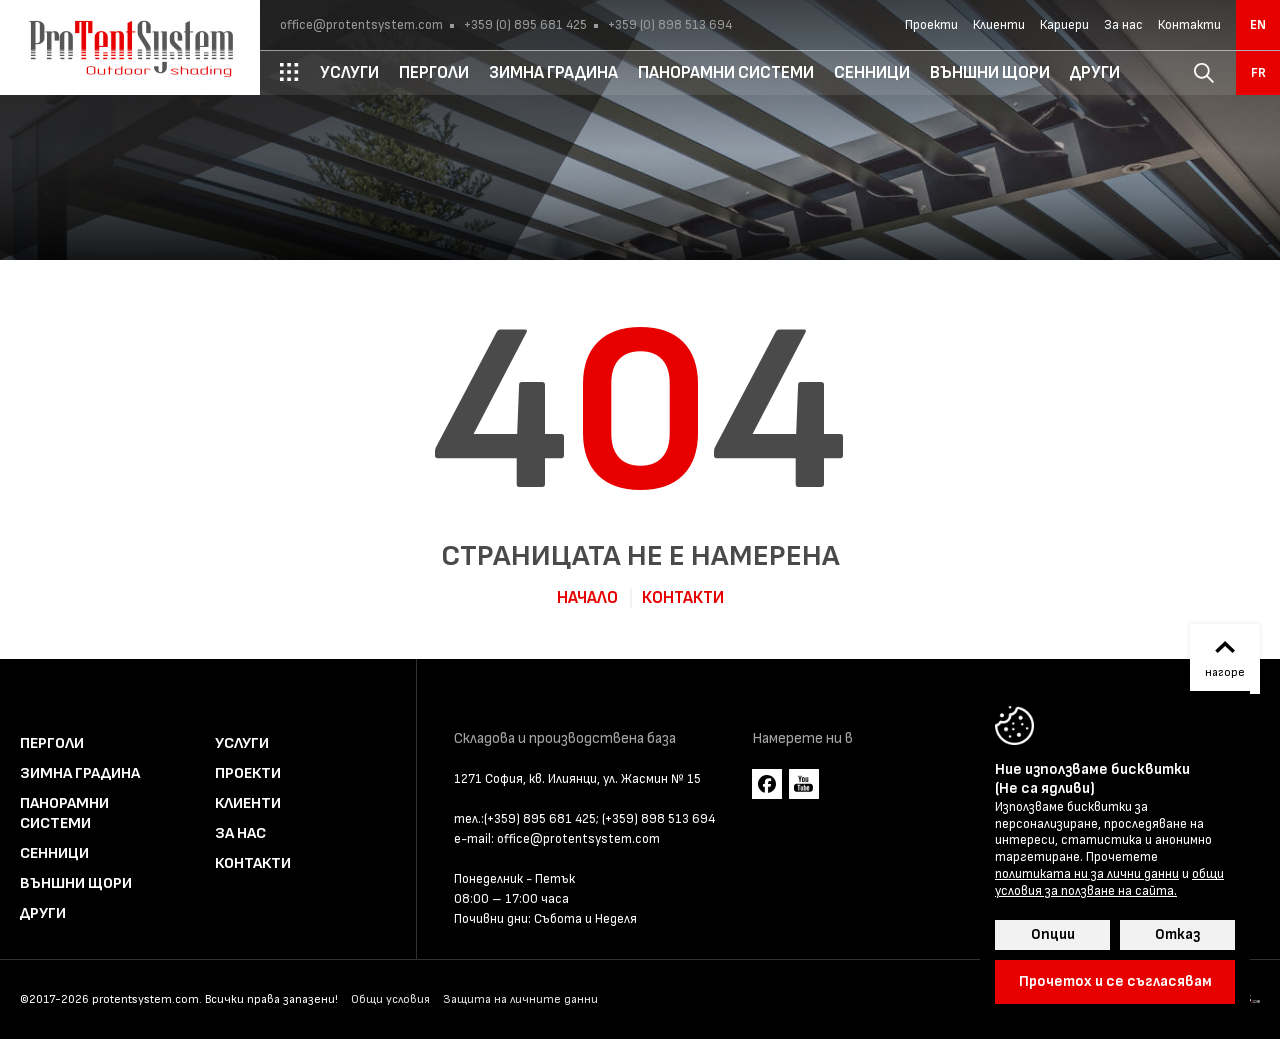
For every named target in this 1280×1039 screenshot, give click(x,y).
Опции (1053, 934)
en (1258, 25)
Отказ (1177, 934)
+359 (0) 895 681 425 (524, 25)
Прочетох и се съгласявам (1115, 981)
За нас (1123, 25)
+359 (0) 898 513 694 (668, 25)
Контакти (1189, 25)
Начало (587, 598)
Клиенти (999, 25)
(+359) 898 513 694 (658, 819)
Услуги (242, 743)
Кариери (1064, 25)
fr (1258, 73)
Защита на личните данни (520, 999)
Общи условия (390, 999)
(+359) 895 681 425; (541, 819)
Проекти (931, 25)
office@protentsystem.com (361, 25)
